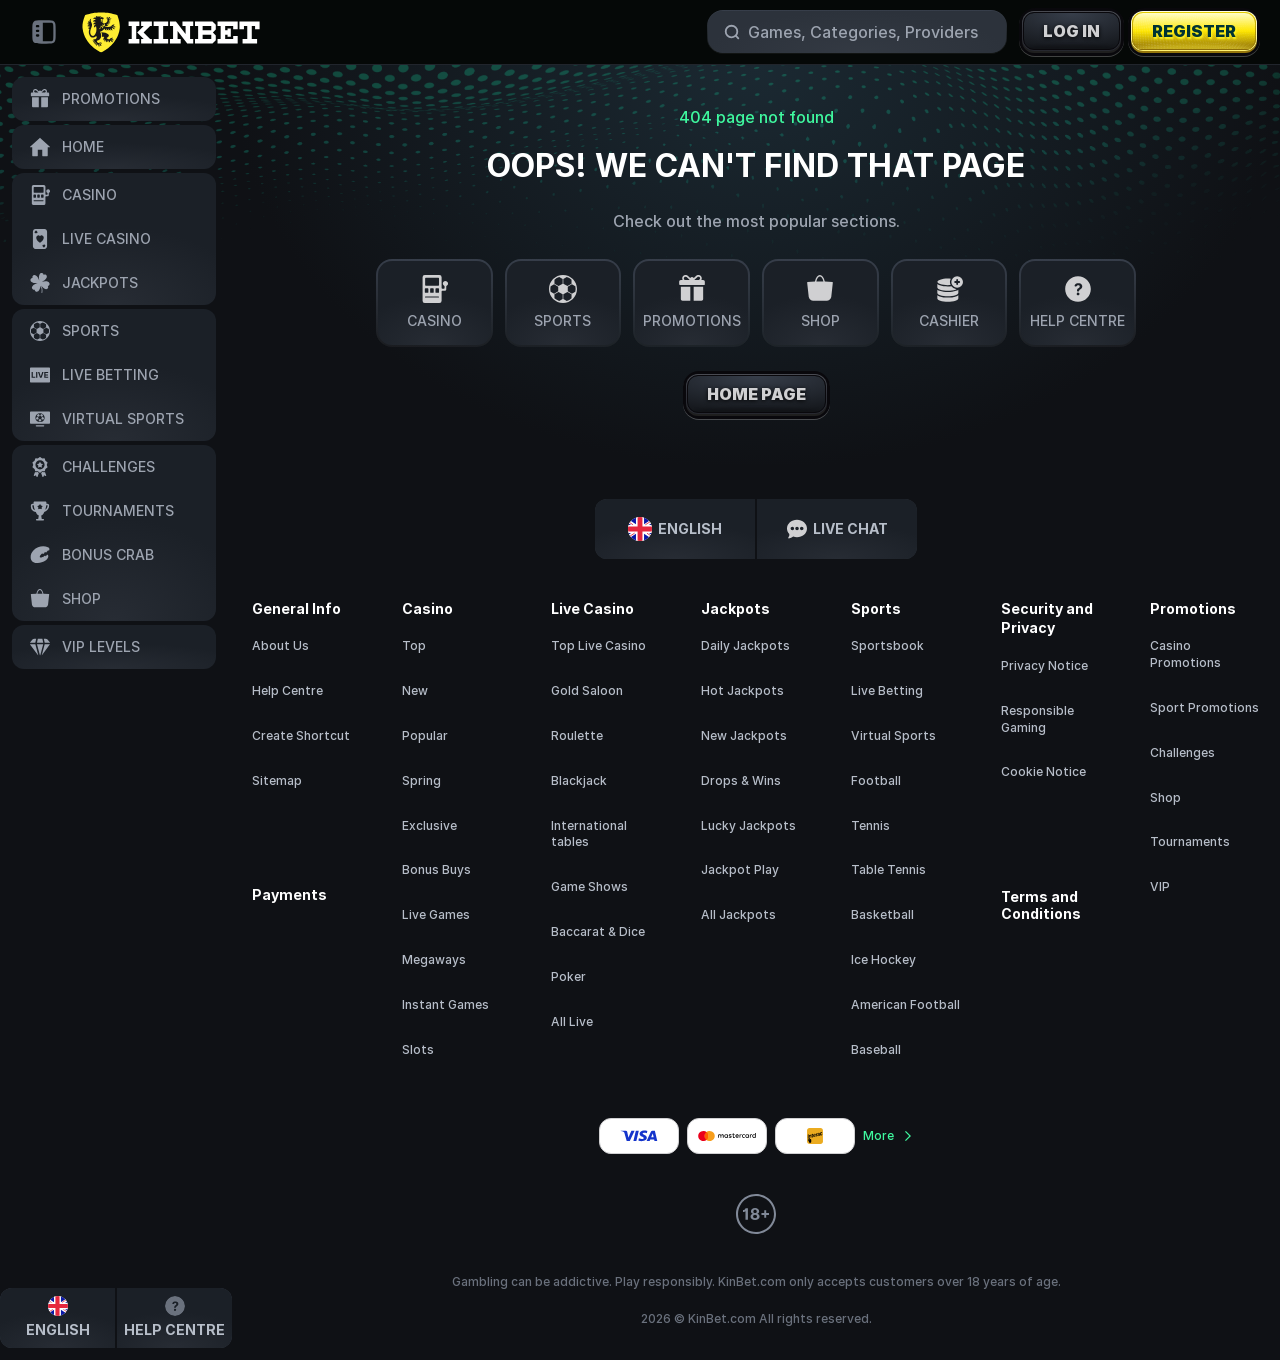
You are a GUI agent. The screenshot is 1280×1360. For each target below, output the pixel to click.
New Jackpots (744, 735)
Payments (289, 895)
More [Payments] (888, 1135)
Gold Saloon (587, 690)
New (415, 690)
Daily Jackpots (745, 645)
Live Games (436, 914)
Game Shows (589, 886)
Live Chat (837, 529)
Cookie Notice (1043, 771)
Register (1194, 32)
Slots (418, 1049)
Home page (756, 395)
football (876, 780)
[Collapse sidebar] (44, 32)
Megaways (434, 959)
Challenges (1182, 752)
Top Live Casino (598, 645)
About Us (280, 645)
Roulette (577, 735)
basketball (882, 914)
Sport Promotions (1204, 707)
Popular (425, 735)
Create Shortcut (301, 735)
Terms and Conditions (1041, 905)
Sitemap (277, 780)
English (675, 529)
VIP (1160, 886)
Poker (568, 976)
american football (905, 1004)
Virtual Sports (893, 735)
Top (414, 645)
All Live (572, 1021)
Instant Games (445, 1004)
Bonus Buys (436, 869)
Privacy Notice (1044, 665)
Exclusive (429, 825)
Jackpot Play (740, 869)
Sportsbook (887, 645)
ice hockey (883, 959)
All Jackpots (738, 914)
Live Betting (887, 690)
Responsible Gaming (1037, 719)
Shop (1165, 797)
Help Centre (287, 690)
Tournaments (1190, 841)
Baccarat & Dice (598, 931)
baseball (876, 1049)
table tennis (888, 869)
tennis (870, 825)
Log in (1071, 32)
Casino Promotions (1185, 654)
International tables (589, 834)
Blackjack (579, 780)
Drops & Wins (741, 780)
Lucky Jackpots (748, 825)
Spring (421, 780)
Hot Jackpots (742, 690)
